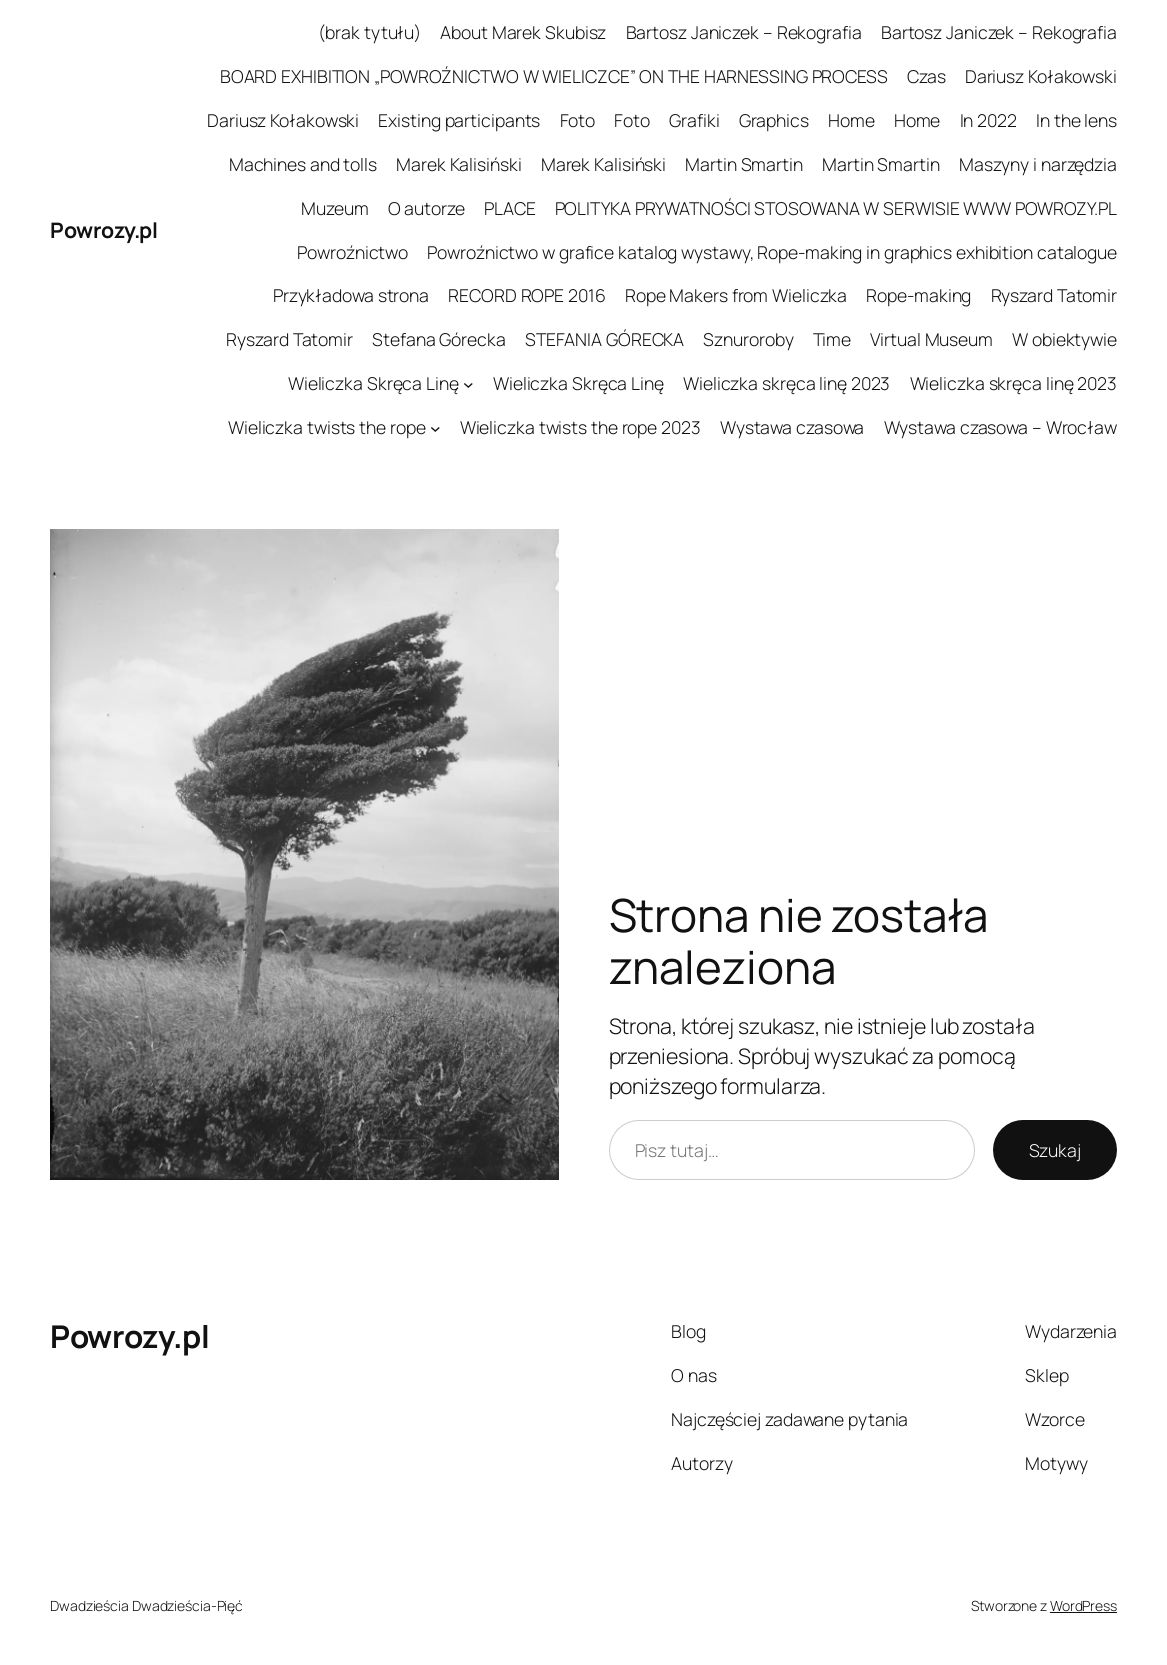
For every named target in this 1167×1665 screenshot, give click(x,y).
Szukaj (1055, 1150)
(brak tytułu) (369, 32)
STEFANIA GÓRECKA (604, 339)
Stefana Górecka (439, 339)
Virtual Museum (931, 339)
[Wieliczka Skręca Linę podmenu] (468, 383)
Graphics (774, 120)
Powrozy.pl (103, 229)
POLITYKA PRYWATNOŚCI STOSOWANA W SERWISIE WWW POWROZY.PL (836, 208)
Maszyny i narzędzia (1038, 164)
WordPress (1083, 1605)
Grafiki (694, 120)
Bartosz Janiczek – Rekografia (744, 32)
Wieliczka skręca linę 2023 (786, 383)
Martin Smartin (744, 164)
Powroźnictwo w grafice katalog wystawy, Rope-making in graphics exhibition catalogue (772, 252)
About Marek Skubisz (523, 32)
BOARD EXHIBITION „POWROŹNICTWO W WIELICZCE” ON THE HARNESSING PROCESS (554, 76)
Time (832, 339)
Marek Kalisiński (458, 164)
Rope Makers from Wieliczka (736, 295)
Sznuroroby (748, 339)
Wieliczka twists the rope (327, 427)
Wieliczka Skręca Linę (373, 383)
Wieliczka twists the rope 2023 (580, 427)
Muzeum (334, 208)
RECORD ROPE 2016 (526, 295)
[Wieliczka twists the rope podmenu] (435, 427)
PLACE (510, 208)
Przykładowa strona (351, 295)
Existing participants (459, 120)
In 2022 (988, 120)
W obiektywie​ (1064, 339)
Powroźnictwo (352, 252)
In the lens (1076, 120)
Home (851, 120)
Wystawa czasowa (792, 427)
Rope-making (918, 295)
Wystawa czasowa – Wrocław (1001, 427)
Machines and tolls (303, 164)
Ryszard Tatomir (1054, 295)
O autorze (426, 208)
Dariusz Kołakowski (1041, 76)
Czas (926, 76)
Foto (578, 120)
